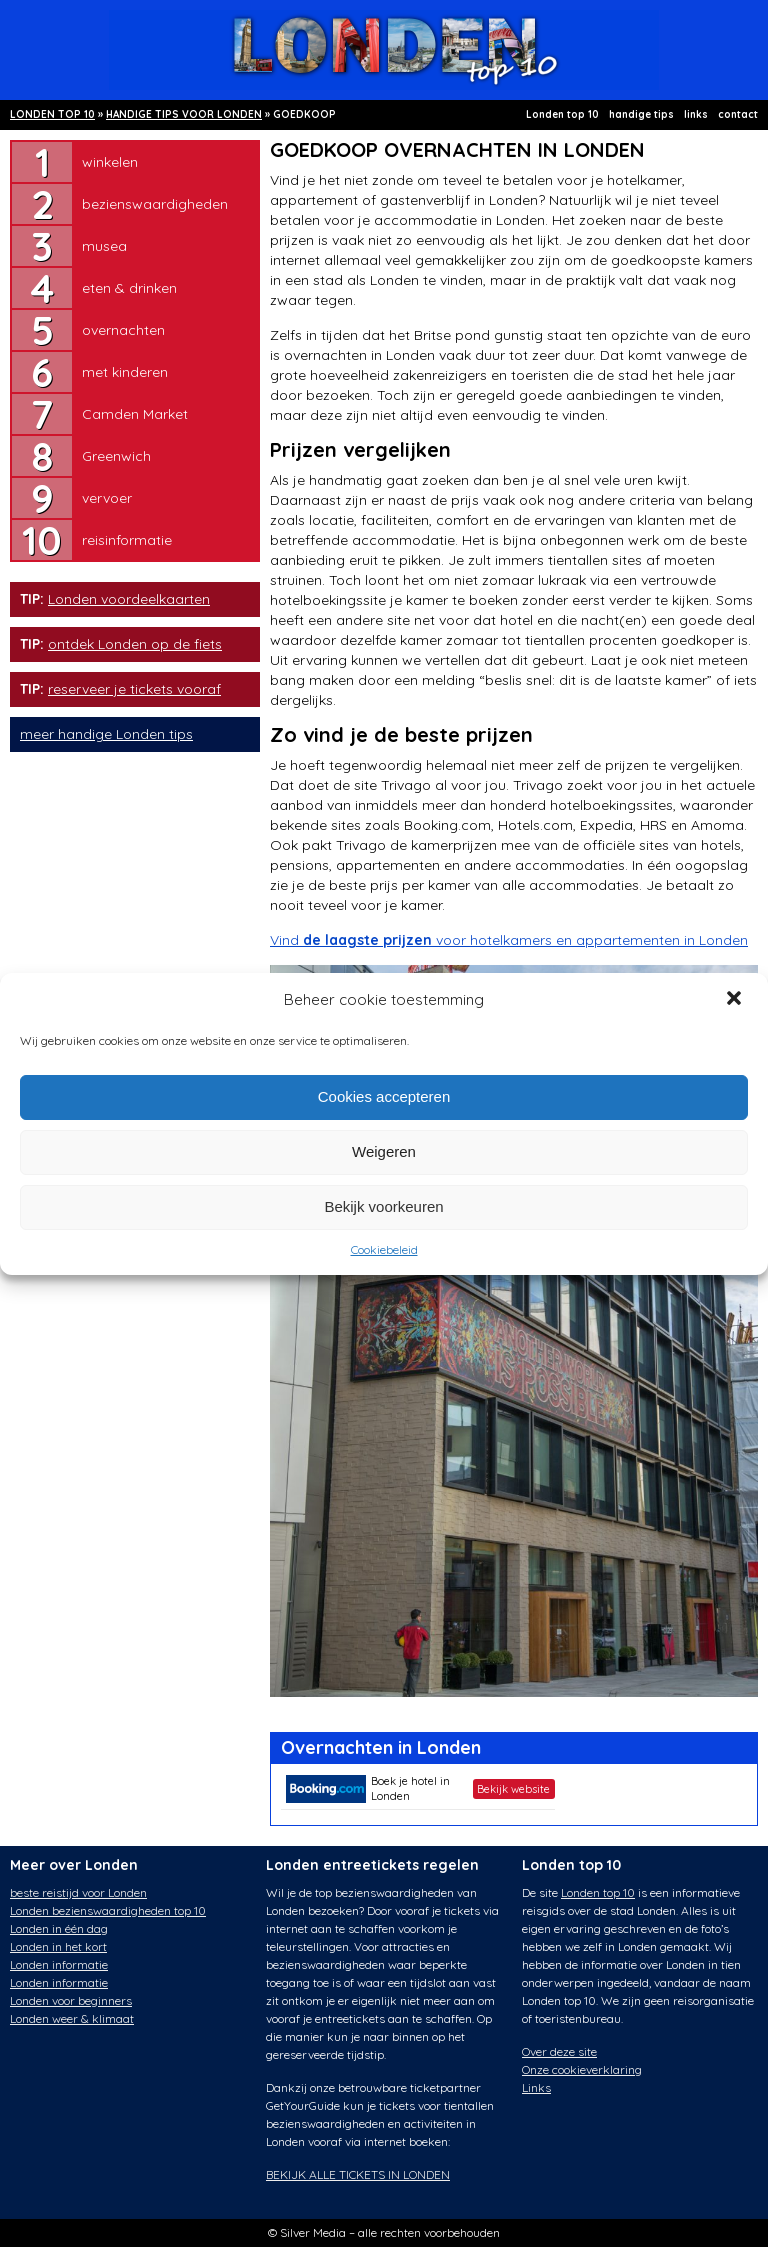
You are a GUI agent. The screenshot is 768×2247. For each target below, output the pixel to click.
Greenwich (116, 456)
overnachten (123, 330)
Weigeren (384, 1151)
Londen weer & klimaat (72, 2018)
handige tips (641, 114)
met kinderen (125, 372)
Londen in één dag (59, 1928)
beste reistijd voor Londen (78, 1892)
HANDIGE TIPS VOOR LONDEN (184, 114)
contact (738, 114)
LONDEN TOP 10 (52, 114)
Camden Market (135, 414)
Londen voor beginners (71, 2000)
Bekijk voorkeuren (383, 1206)
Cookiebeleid (384, 1249)
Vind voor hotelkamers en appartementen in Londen (509, 940)
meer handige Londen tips (106, 734)
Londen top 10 (562, 114)
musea (104, 246)
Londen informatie (59, 1964)
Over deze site (559, 2051)
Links (536, 2087)
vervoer (107, 498)
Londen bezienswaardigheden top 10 (108, 1910)
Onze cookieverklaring (582, 2069)
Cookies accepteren (384, 1096)
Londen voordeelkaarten (129, 599)
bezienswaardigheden (155, 204)
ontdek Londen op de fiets (135, 644)
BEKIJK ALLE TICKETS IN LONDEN (358, 2174)
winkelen (110, 162)
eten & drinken (129, 288)
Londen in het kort (58, 1946)
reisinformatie (127, 540)
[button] (736, 1000)
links (696, 114)
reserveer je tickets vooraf (134, 689)
